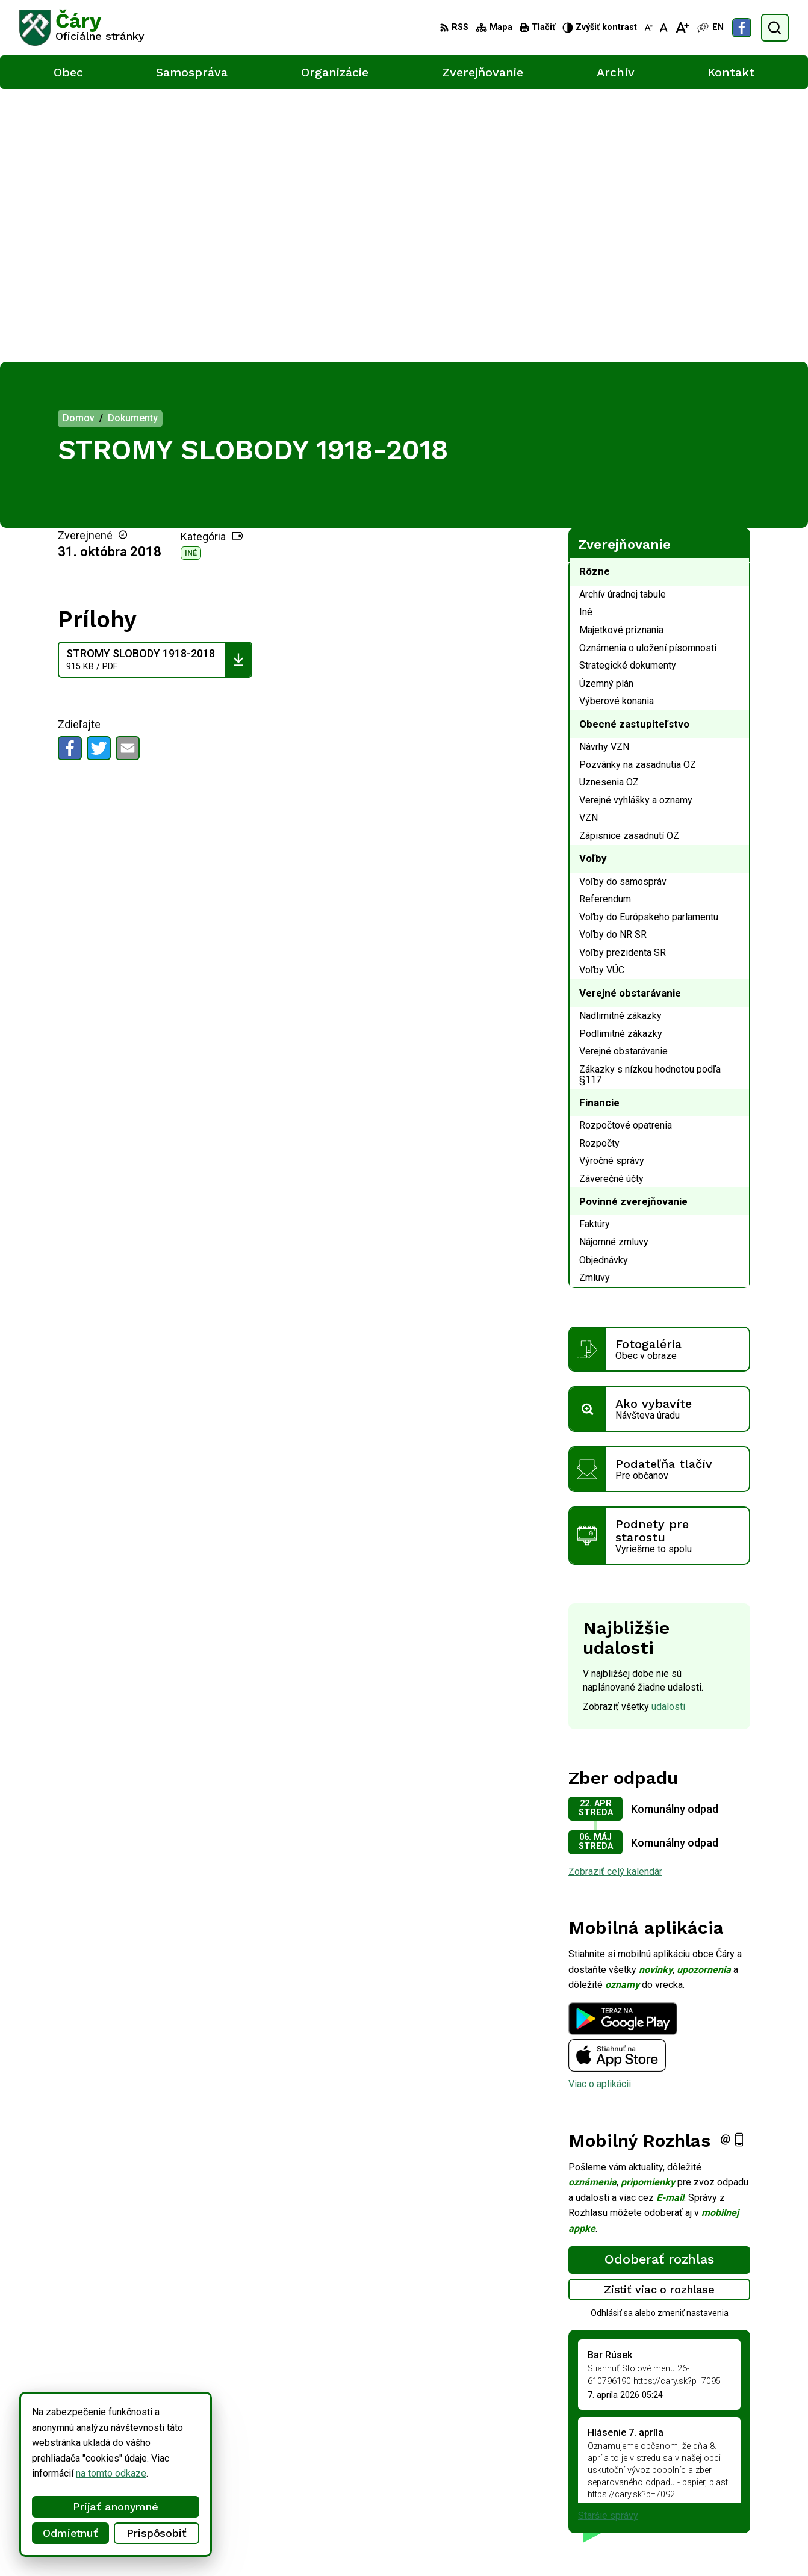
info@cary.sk (739, 2486)
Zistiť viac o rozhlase (659, 2016)
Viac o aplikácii (599, 1811)
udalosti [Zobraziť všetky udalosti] (668, 1434)
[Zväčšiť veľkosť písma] (681, 27)
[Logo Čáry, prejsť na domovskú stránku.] (82, 28)
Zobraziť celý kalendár (615, 1598)
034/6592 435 (743, 2473)
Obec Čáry (325, 2544)
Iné (191, 280)
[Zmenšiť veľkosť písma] (648, 27)
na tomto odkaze (89, 2473)
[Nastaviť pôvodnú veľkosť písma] (663, 27)
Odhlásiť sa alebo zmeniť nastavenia (660, 2040)
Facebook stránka (750, 2500)
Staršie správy (608, 2243)
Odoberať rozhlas (659, 1986)
